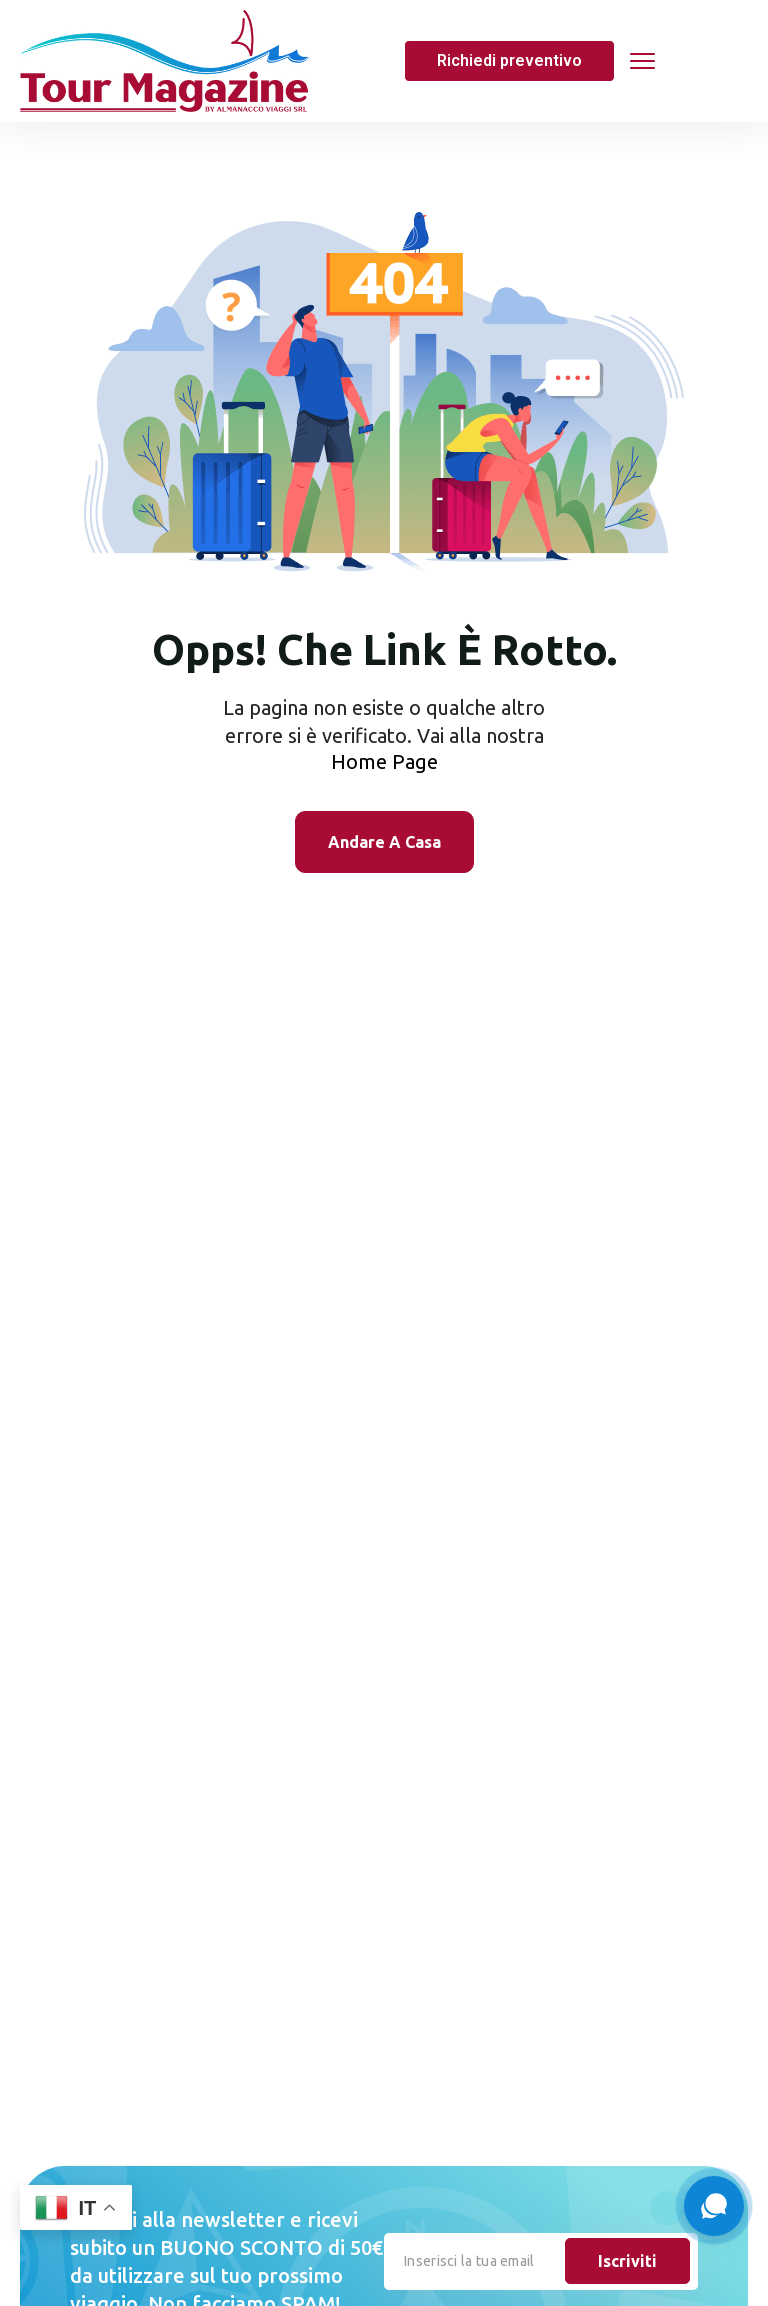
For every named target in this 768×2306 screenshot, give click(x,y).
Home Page (384, 761)
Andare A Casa (384, 842)
